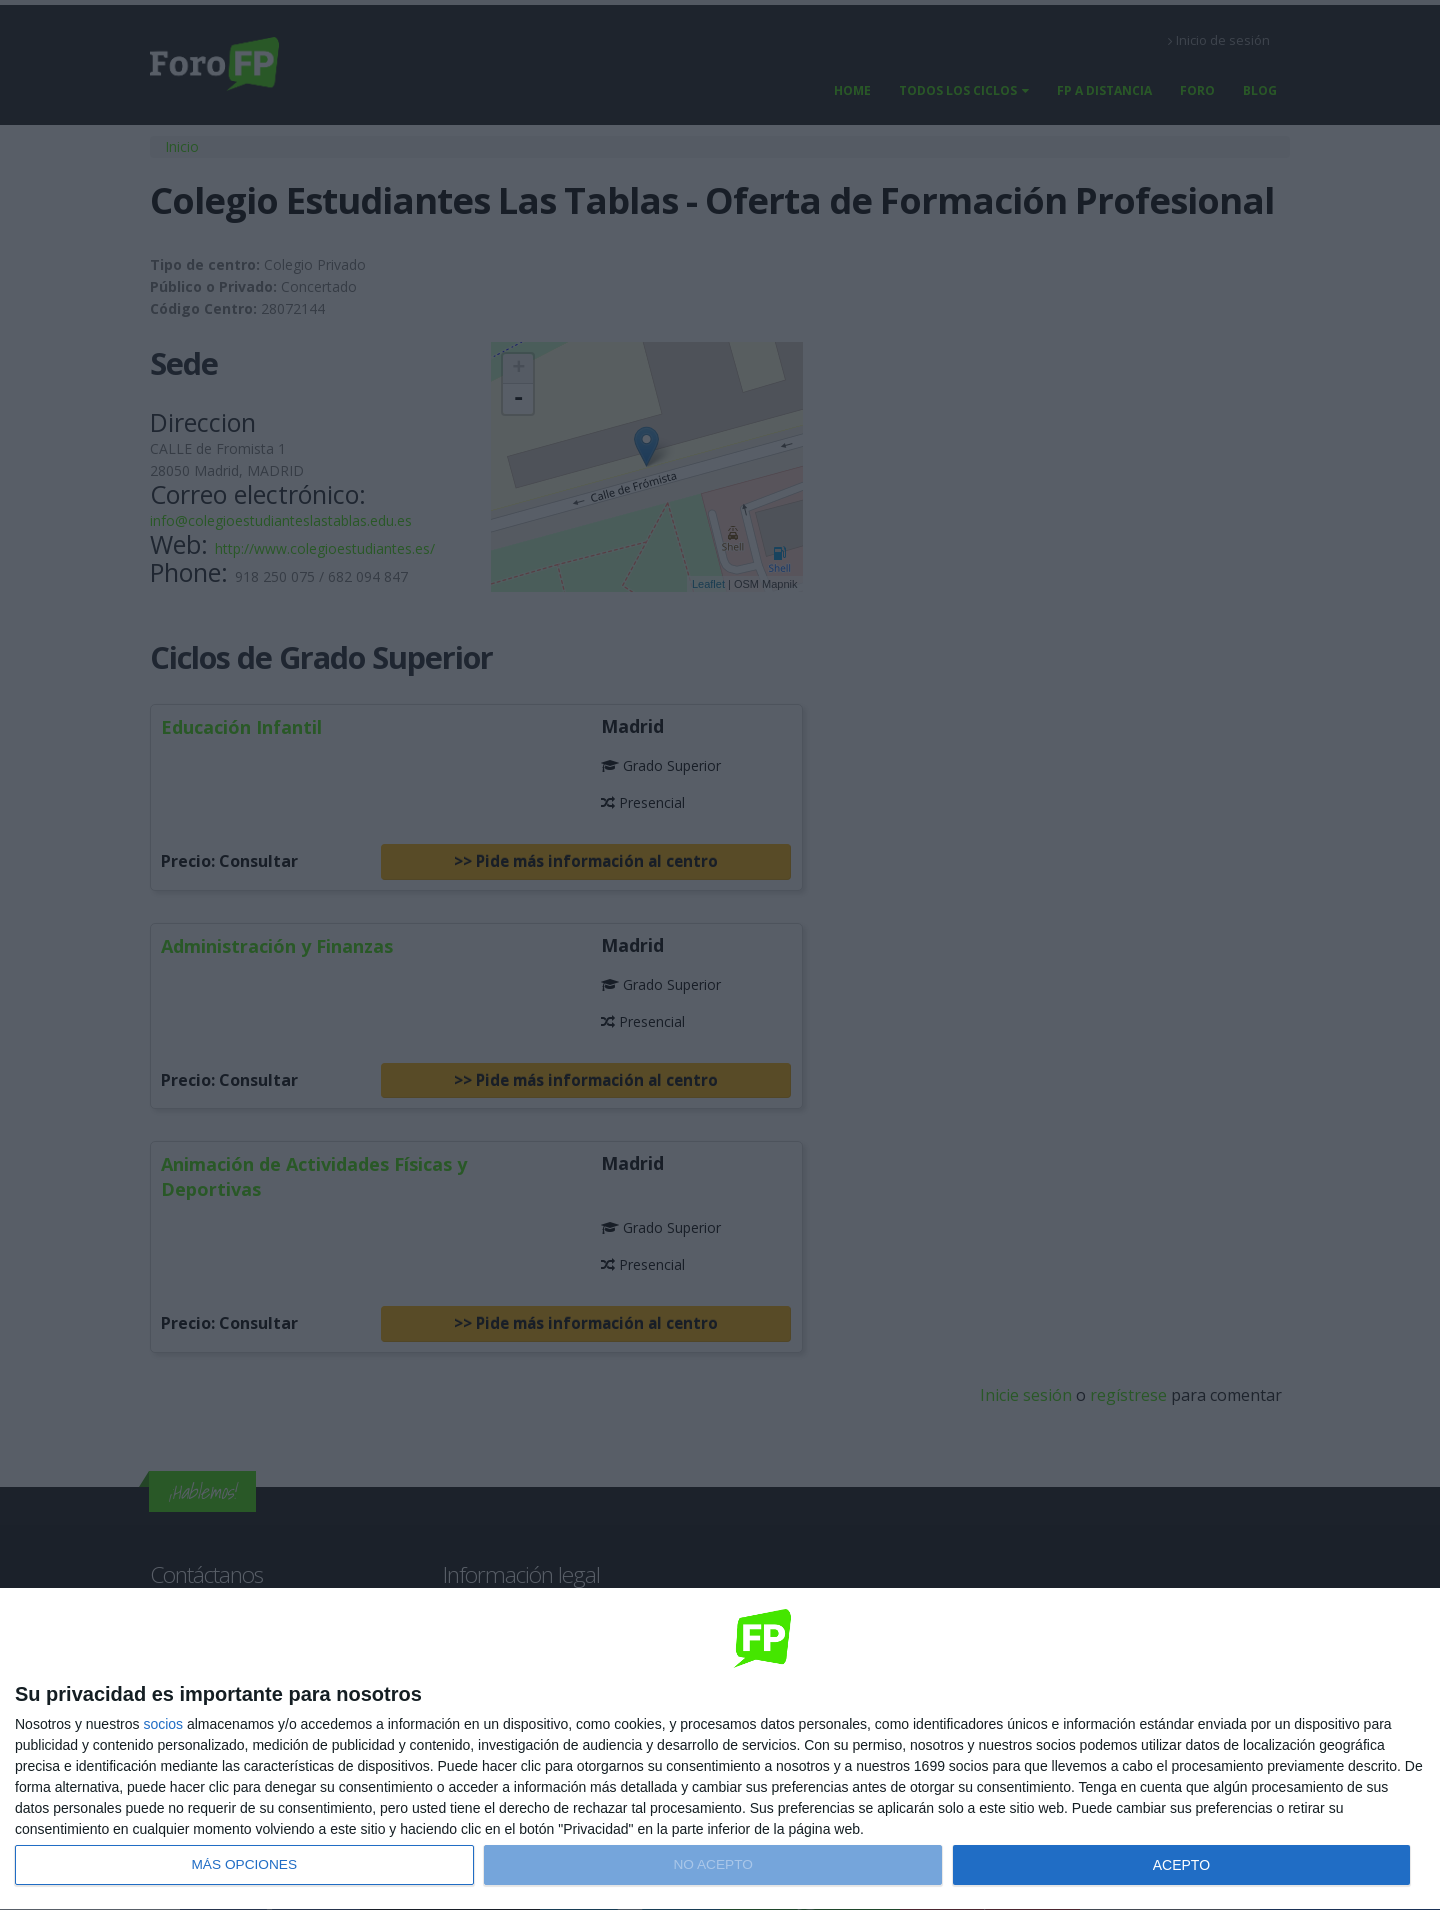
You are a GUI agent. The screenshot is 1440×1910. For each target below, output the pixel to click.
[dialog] (720, 1749)
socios (163, 1724)
